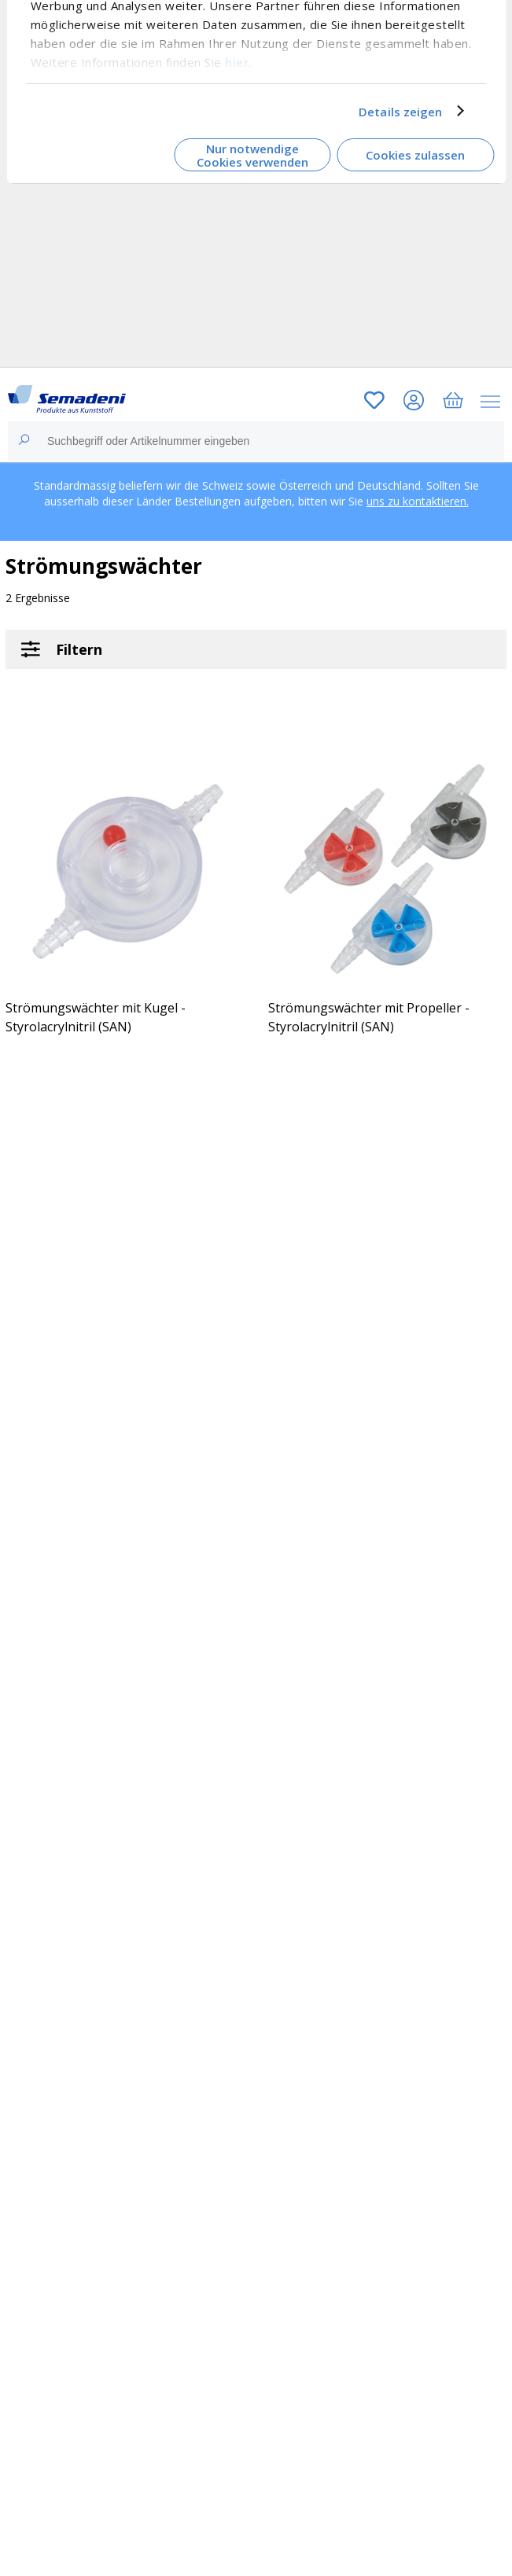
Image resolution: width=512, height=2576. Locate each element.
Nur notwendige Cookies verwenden (252, 155)
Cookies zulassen (415, 155)
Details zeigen (400, 111)
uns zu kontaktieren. (418, 501)
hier (237, 61)
